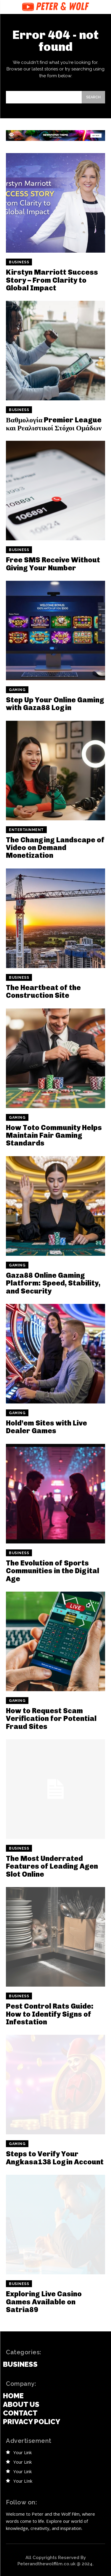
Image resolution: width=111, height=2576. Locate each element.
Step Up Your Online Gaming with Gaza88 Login (55, 703)
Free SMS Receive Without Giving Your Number (53, 564)
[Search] (93, 97)
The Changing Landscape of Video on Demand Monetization (55, 847)
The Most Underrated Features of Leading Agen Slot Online (52, 1866)
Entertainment (26, 830)
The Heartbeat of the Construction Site (43, 991)
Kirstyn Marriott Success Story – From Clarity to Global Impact (52, 280)
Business (19, 262)
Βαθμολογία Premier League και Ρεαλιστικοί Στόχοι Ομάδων (54, 424)
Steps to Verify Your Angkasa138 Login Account (55, 2157)
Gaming (17, 690)
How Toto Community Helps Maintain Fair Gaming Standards (54, 1135)
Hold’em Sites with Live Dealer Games (46, 1427)
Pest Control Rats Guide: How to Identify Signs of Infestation (50, 2014)
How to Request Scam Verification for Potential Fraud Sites (51, 1718)
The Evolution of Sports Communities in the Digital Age (52, 1571)
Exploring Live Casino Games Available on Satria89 (44, 2301)
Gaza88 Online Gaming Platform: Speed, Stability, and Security (53, 1283)
